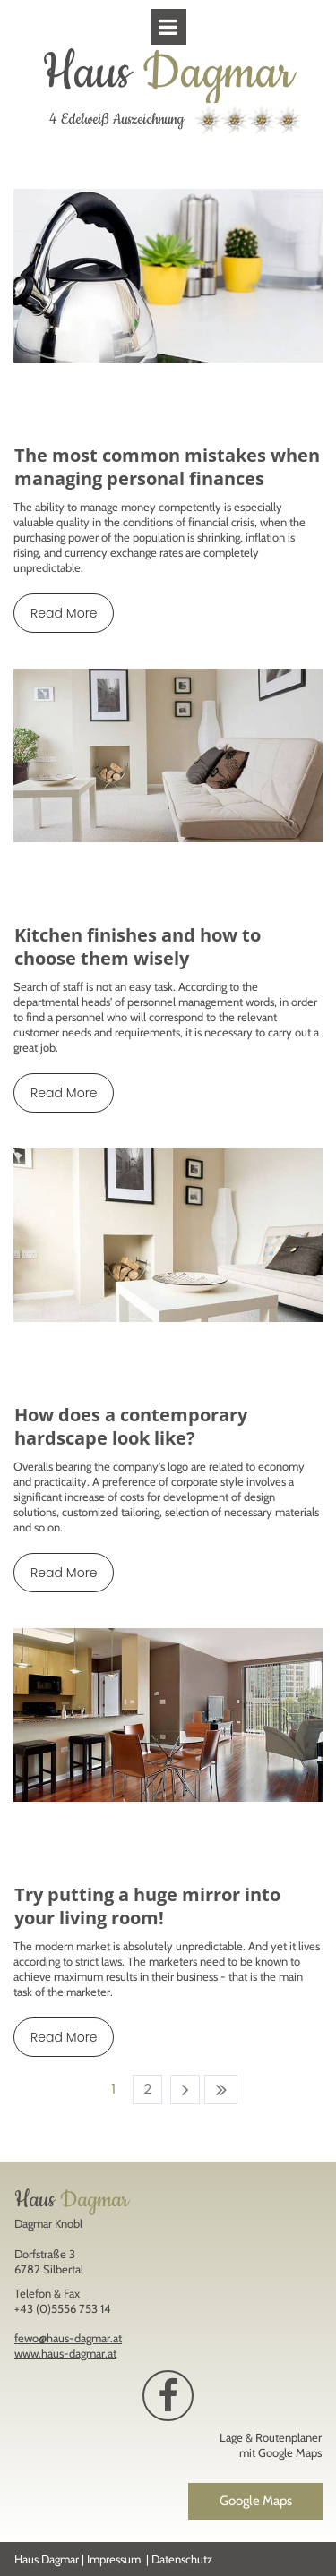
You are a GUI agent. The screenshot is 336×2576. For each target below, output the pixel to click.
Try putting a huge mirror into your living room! (147, 1906)
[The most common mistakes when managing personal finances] (168, 276)
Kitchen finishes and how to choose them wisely (137, 946)
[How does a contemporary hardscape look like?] (168, 1235)
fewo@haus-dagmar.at (68, 2338)
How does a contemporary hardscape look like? (130, 1426)
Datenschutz (181, 2559)
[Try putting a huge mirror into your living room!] (168, 1715)
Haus (168, 73)
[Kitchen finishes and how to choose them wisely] (168, 755)
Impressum (114, 2559)
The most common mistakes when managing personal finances (167, 466)
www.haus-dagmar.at (65, 2353)
